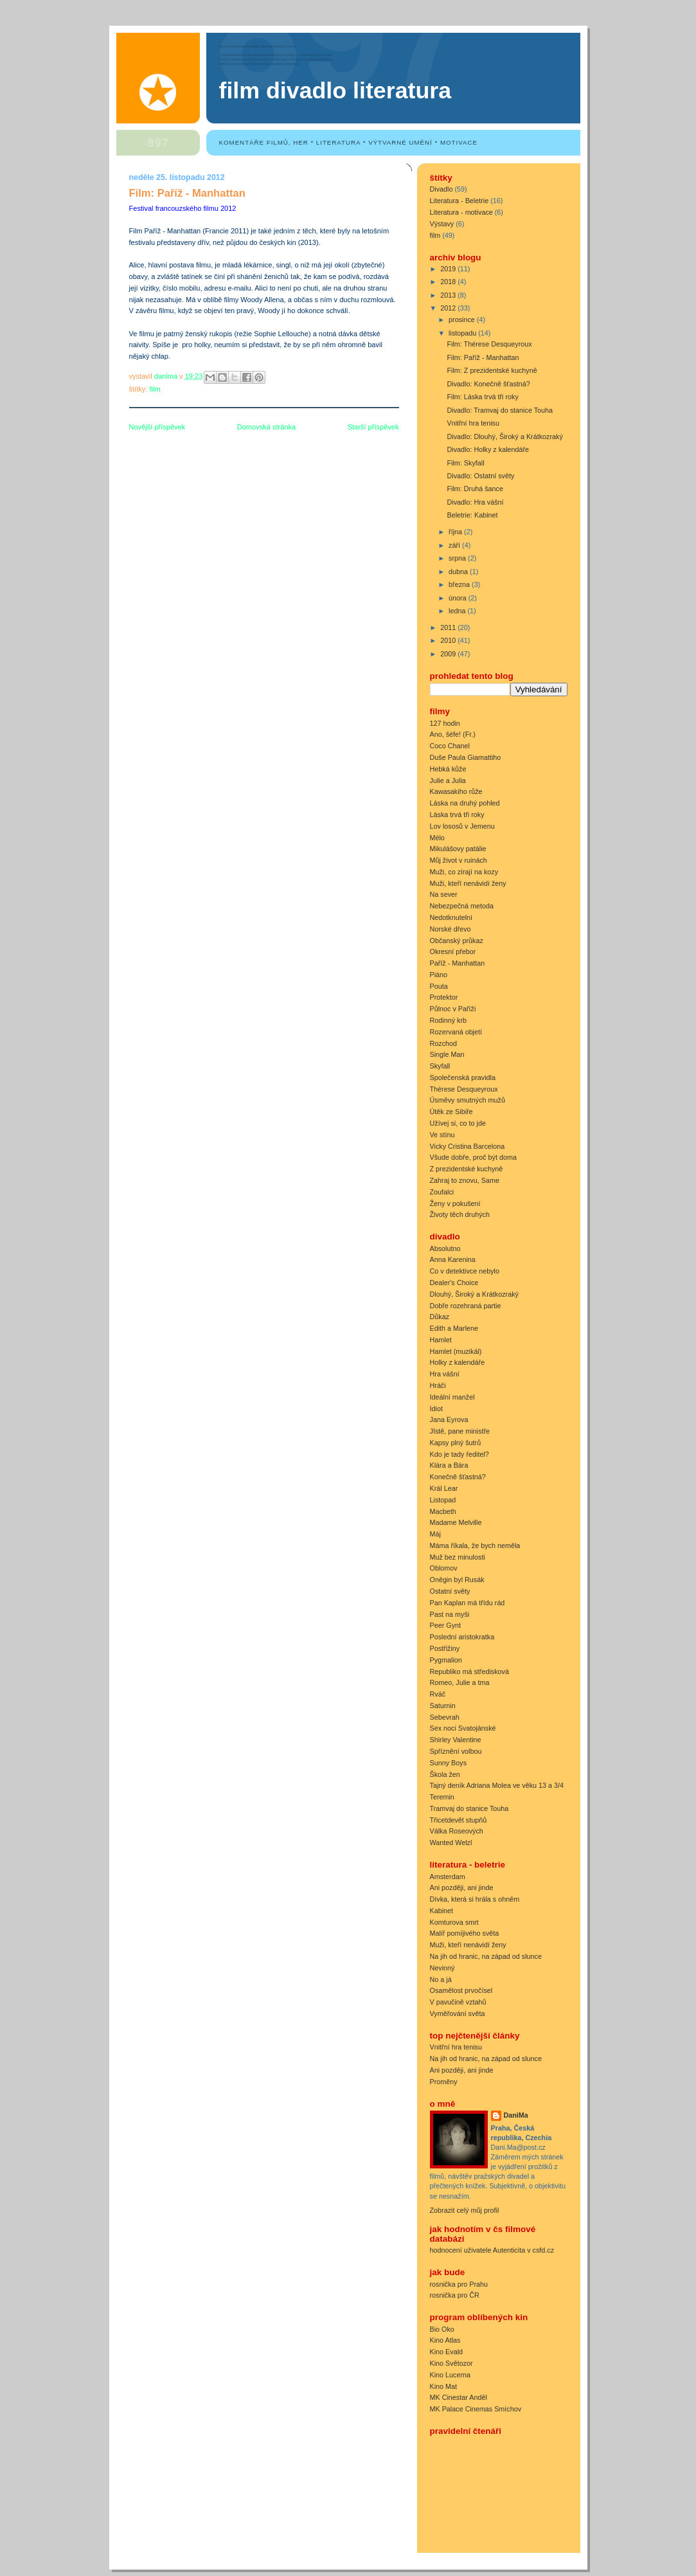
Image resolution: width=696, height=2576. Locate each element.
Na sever (444, 894)
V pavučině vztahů (458, 2002)
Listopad (443, 1500)
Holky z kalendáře (457, 1362)
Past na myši (450, 1614)
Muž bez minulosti (457, 1557)
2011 (449, 627)
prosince (463, 319)
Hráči (438, 1385)
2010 (449, 640)
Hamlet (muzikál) (456, 1351)
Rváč (438, 1694)
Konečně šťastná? (458, 1477)
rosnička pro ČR (454, 2295)
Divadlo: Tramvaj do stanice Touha (500, 410)
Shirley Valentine (455, 1739)
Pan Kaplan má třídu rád (467, 1603)
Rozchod (444, 1043)
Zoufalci (442, 1192)
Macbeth (443, 1511)
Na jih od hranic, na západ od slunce (486, 1956)
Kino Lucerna (450, 2375)
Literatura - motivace (461, 212)
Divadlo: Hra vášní (475, 502)
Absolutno (445, 1248)
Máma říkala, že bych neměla (475, 1545)
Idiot (436, 1408)
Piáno (439, 974)
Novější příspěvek (157, 427)
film (154, 389)
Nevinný (442, 1968)
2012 (449, 308)
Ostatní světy (450, 1591)
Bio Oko (442, 2329)
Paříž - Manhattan (457, 963)
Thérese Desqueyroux (464, 1089)
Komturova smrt (454, 1922)
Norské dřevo (450, 929)
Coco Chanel (450, 746)
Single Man (447, 1054)
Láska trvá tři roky (457, 814)
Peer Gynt (445, 1625)
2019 (449, 269)
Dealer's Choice (454, 1282)
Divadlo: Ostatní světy (480, 476)
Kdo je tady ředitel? (459, 1454)
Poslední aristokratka (462, 1637)
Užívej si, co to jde (458, 1123)
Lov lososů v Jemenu (462, 826)
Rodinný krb (448, 1020)
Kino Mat (444, 2386)
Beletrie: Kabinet (472, 515)
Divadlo (441, 189)
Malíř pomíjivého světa (464, 1933)
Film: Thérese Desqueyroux (489, 344)
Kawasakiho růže (456, 791)
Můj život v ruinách (458, 860)
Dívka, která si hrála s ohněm (475, 1899)
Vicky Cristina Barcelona (467, 1146)
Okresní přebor (453, 951)
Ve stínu (442, 1135)
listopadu (463, 333)
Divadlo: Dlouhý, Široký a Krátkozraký (504, 436)
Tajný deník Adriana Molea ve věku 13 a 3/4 (497, 1785)
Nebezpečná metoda (462, 906)
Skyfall (440, 1066)
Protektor (444, 997)
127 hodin (445, 723)
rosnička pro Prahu (459, 2284)
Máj (435, 1534)
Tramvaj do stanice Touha (469, 1808)
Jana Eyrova (449, 1419)
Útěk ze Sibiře (451, 1111)
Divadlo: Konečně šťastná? (488, 384)
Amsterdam (447, 1876)
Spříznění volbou (456, 1751)
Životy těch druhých (460, 1214)
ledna (458, 611)
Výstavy (442, 224)
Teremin (442, 1797)
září (455, 545)
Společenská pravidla (463, 1077)
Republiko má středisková (469, 1671)
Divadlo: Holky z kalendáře (488, 449)
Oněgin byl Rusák (457, 1579)
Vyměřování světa (457, 2013)
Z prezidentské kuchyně (466, 1169)
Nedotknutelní (451, 917)
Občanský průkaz (456, 940)
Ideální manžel (452, 1397)
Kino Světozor (451, 2363)
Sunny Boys (448, 1763)
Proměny (444, 2081)
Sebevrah (445, 1717)
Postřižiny (445, 1648)
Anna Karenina (453, 1259)
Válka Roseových (456, 1831)
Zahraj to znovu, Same (464, 1180)
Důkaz (440, 1316)
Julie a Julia (448, 780)
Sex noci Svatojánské (463, 1728)
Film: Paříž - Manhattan (483, 357)
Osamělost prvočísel (461, 1990)
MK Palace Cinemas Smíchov (476, 2409)
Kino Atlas (445, 2340)
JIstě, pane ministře (460, 1431)
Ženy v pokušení (455, 1203)
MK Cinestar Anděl (458, 2397)
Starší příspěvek (373, 427)
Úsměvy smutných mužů (467, 1100)
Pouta (439, 986)
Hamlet (441, 1340)
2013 (449, 295)
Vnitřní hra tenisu (473, 423)
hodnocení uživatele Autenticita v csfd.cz (492, 2250)
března (460, 584)
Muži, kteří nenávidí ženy (468, 883)
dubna (459, 571)
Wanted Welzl (451, 1842)
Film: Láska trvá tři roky (482, 397)
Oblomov (444, 1568)
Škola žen (445, 1774)
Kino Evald (446, 2351)
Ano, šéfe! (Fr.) (453, 734)
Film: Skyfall (465, 463)
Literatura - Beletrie (459, 200)
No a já (441, 1979)
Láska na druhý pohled (465, 803)
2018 (449, 281)
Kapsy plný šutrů (455, 1442)
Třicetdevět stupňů (458, 1820)
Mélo (437, 838)
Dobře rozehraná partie (465, 1306)
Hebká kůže (448, 769)
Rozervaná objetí (456, 1032)
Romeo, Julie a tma (460, 1682)
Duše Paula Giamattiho (465, 757)
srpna (458, 558)
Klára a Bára (449, 1465)
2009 (449, 654)
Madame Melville (456, 1522)
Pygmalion (446, 1660)
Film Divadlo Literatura (335, 91)
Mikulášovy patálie (458, 848)
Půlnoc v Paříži (453, 1009)
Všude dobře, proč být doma (473, 1157)
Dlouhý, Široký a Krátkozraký (474, 1294)
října (456, 532)
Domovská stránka (266, 427)
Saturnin (443, 1705)
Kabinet (442, 1910)
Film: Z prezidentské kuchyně (492, 370)
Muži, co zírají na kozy (464, 872)
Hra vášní (445, 1374)
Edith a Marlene (454, 1328)
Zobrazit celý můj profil (464, 2210)
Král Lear (444, 1488)
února (458, 598)
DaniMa (516, 2115)
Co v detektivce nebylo (464, 1271)
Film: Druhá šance (475, 488)
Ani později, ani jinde (462, 1887)
